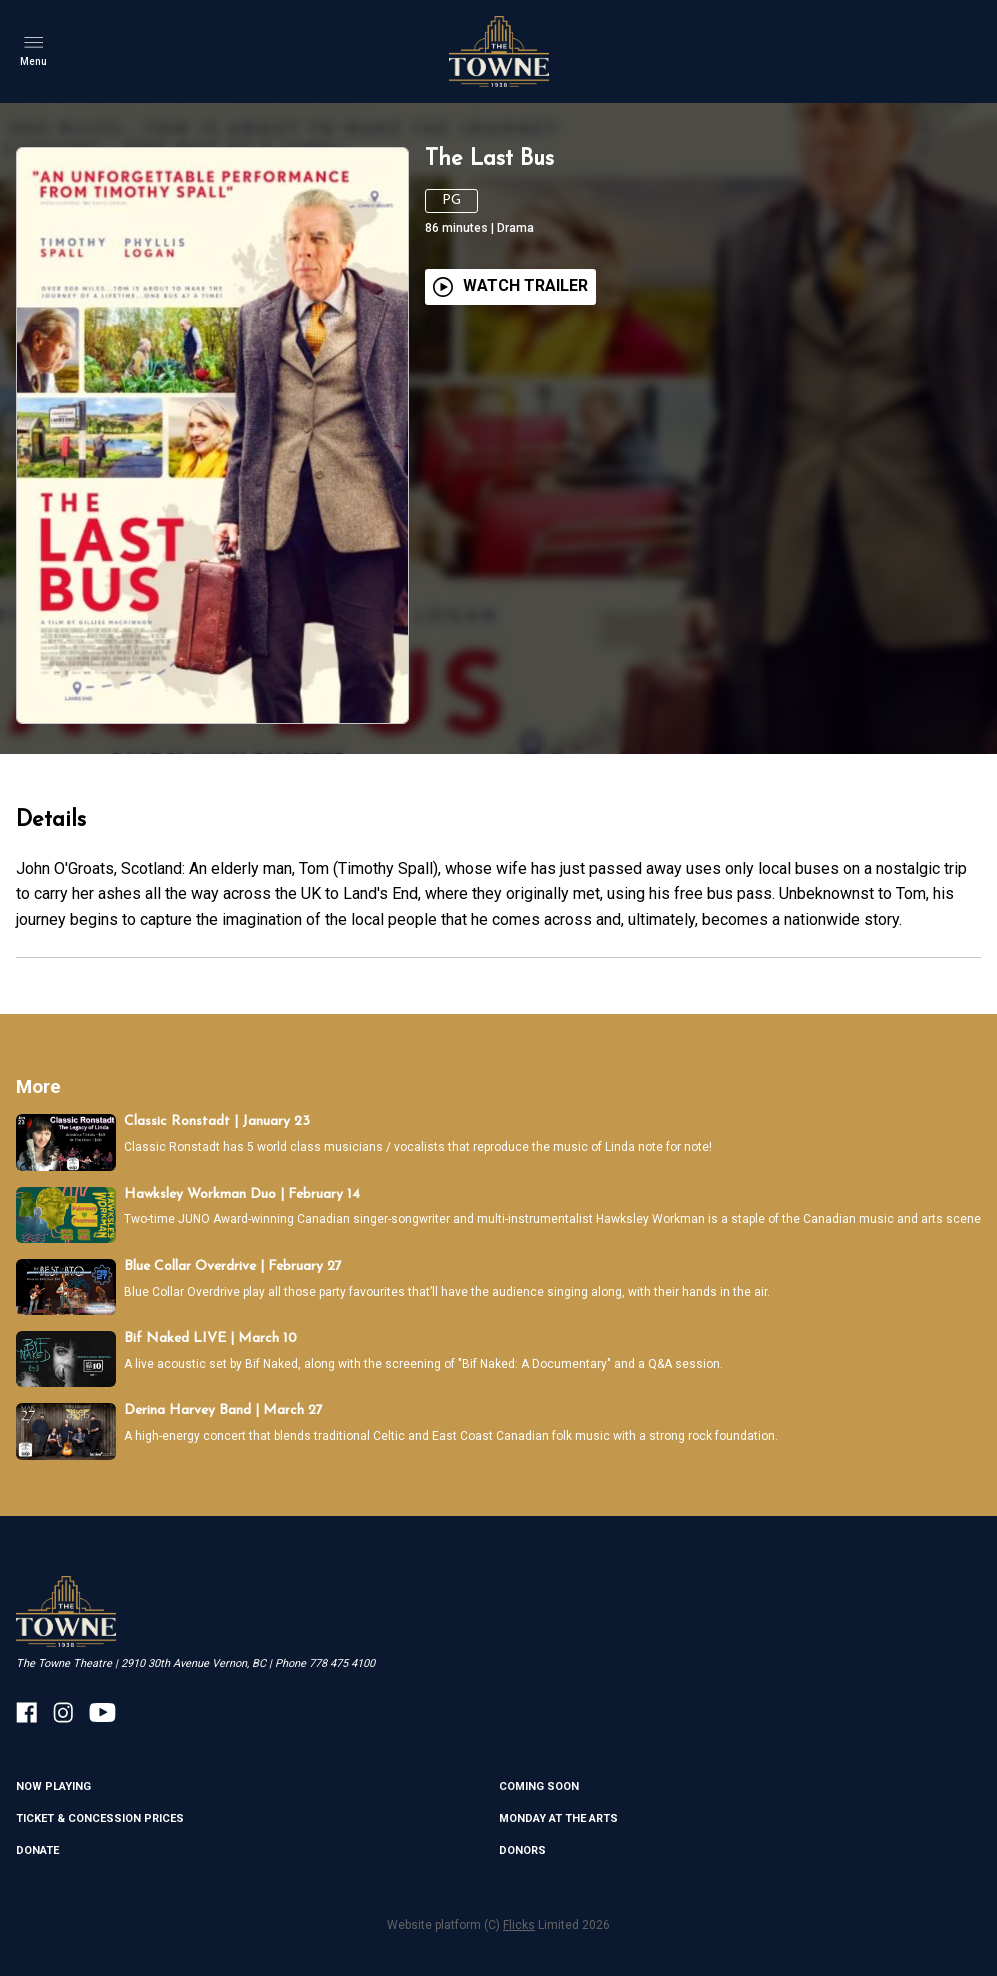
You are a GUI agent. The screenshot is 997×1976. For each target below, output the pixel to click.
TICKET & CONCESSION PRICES (100, 1818)
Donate (37, 1850)
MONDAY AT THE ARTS (558, 1818)
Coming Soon (539, 1786)
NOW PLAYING (53, 1786)
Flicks (519, 1925)
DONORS (522, 1850)
